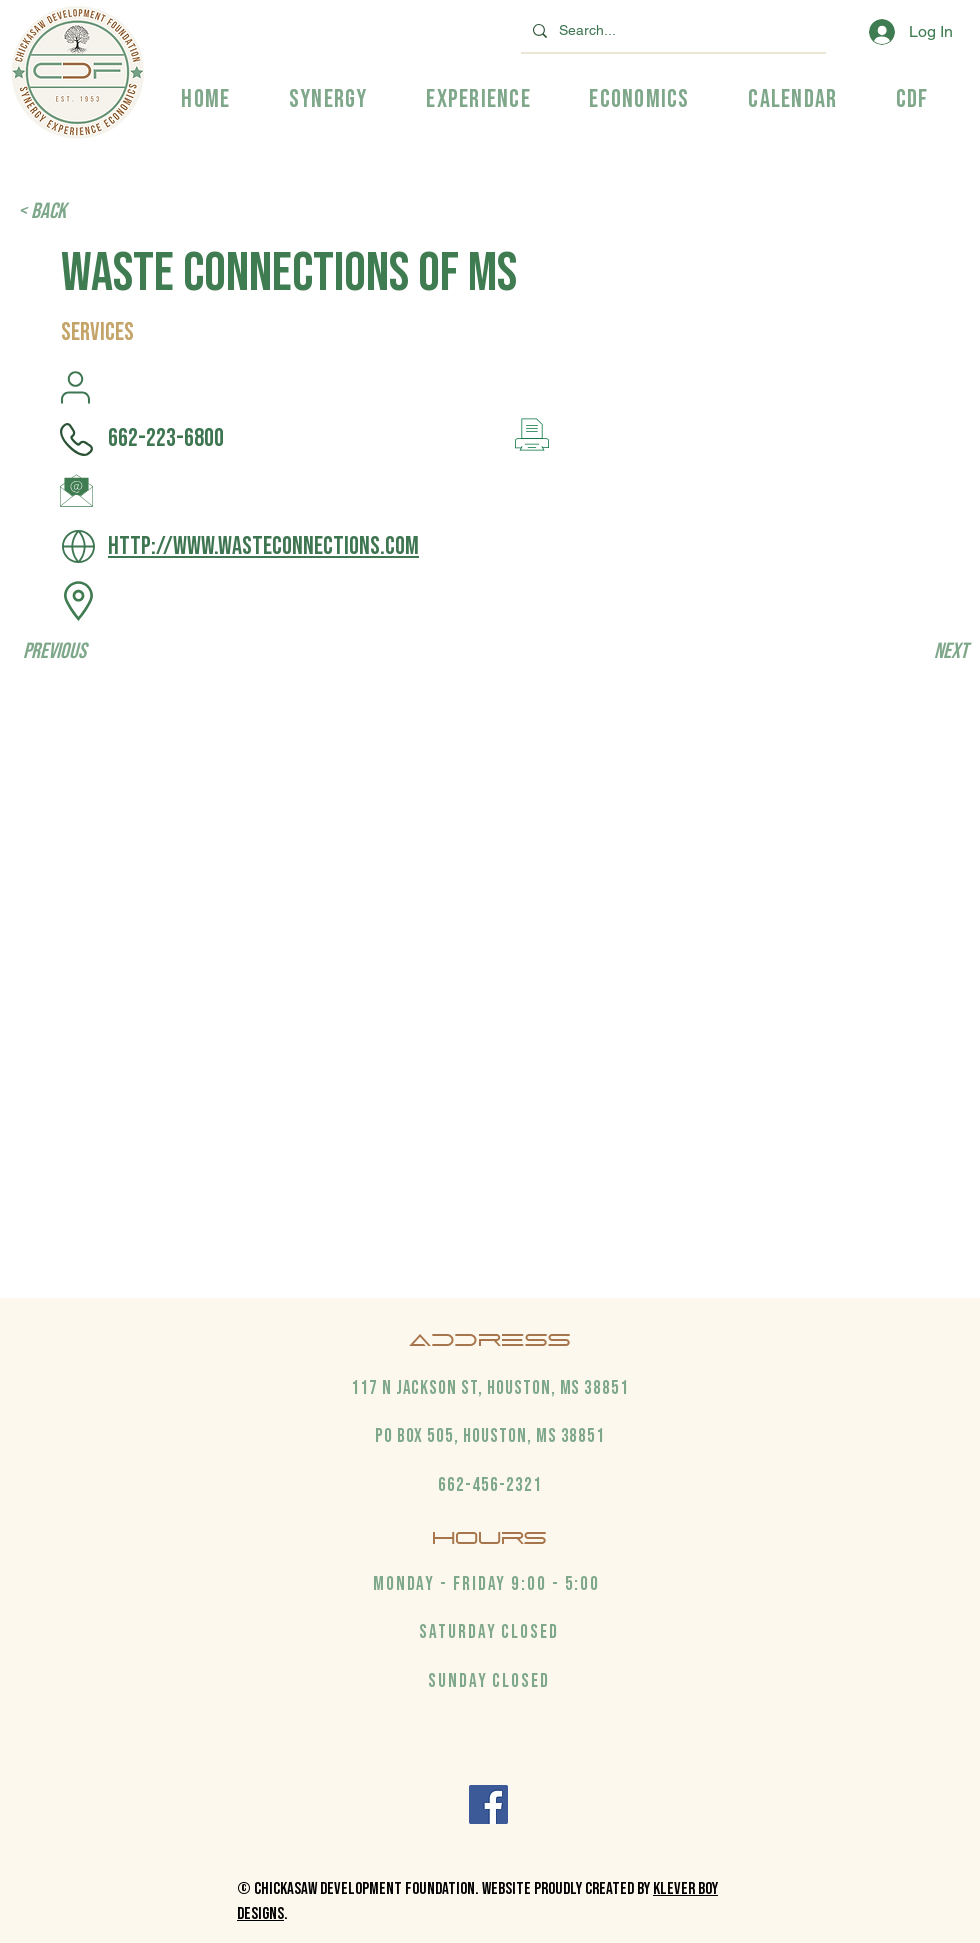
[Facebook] (488, 1804)
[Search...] (671, 30)
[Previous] (89, 652)
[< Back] (84, 212)
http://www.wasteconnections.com (263, 546)
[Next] (918, 652)
